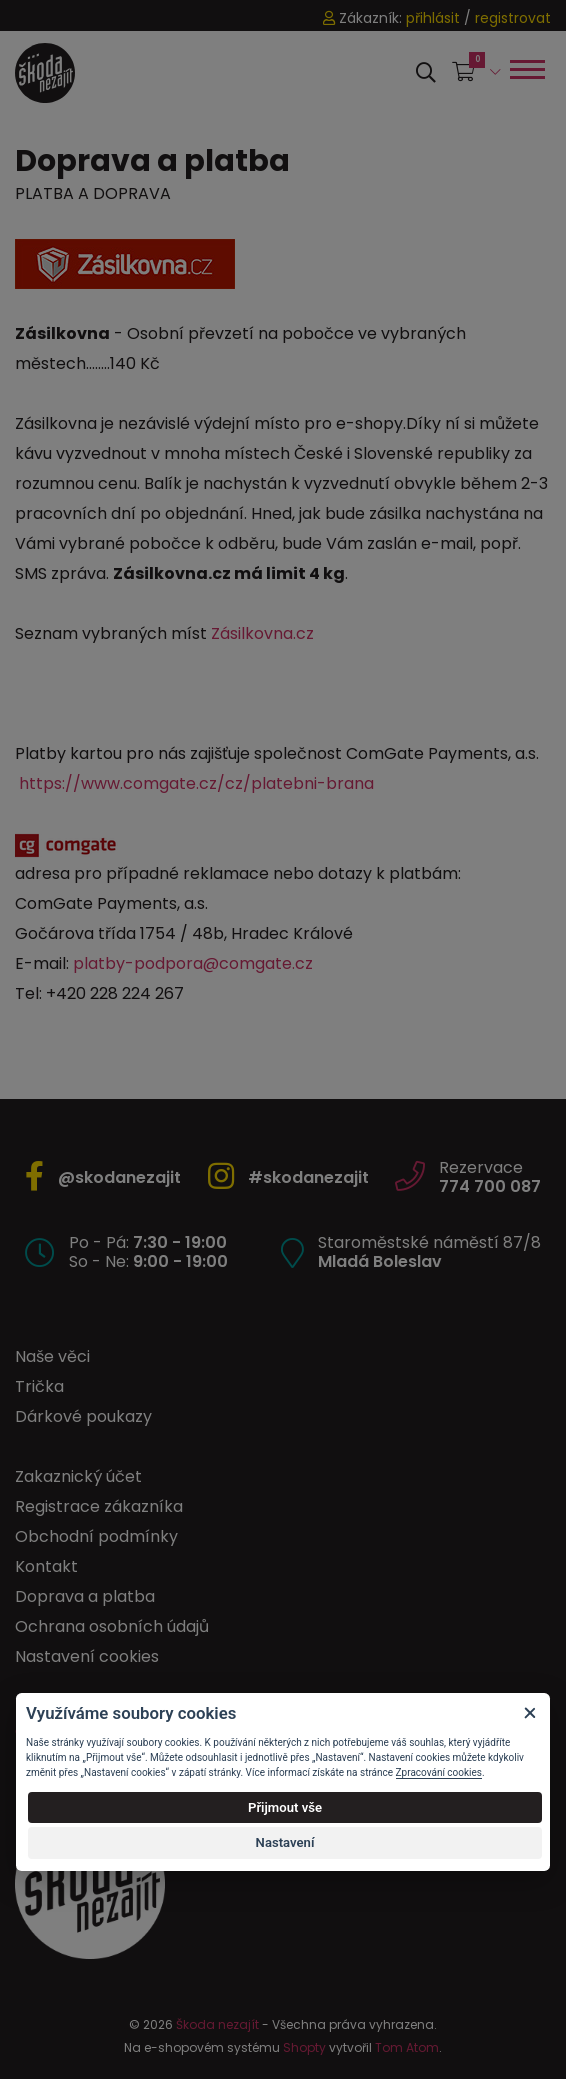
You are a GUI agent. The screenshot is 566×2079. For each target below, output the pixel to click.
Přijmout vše (285, 1807)
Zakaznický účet (78, 1476)
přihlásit (433, 18)
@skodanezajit (119, 1177)
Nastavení (285, 1842)
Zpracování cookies (439, 1772)
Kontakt (46, 1566)
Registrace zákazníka (99, 1506)
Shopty (304, 2047)
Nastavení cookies (87, 1656)
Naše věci (52, 1356)
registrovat (513, 18)
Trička (39, 1386)
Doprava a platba (85, 1596)
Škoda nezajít (217, 2024)
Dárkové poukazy (83, 1416)
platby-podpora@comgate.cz (193, 963)
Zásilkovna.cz (262, 633)
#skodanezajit (308, 1177)
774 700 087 (490, 1186)
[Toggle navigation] (526, 69)
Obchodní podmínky (96, 1536)
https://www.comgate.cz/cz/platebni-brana (196, 783)
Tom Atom (407, 2047)
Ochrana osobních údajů (112, 1626)
